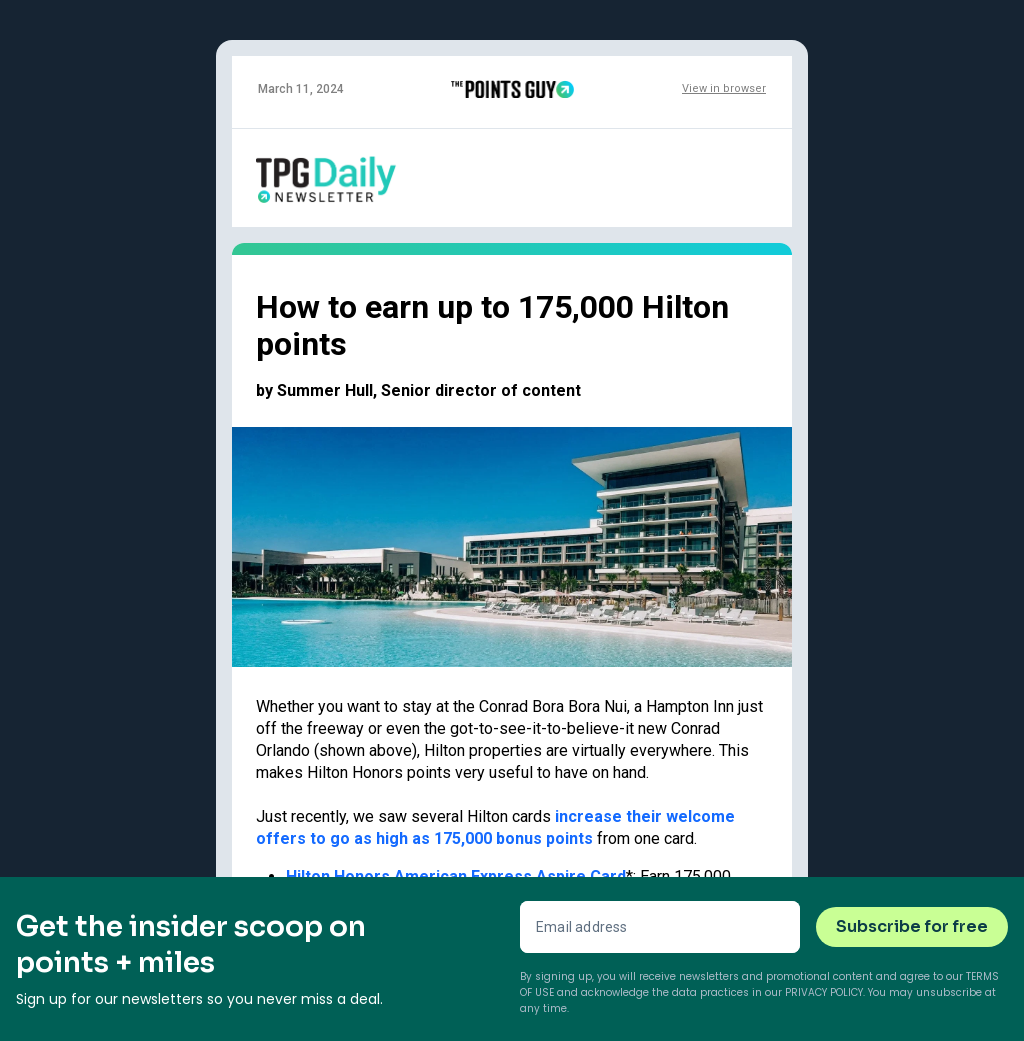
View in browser (724, 88)
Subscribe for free (912, 926)
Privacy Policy (824, 992)
